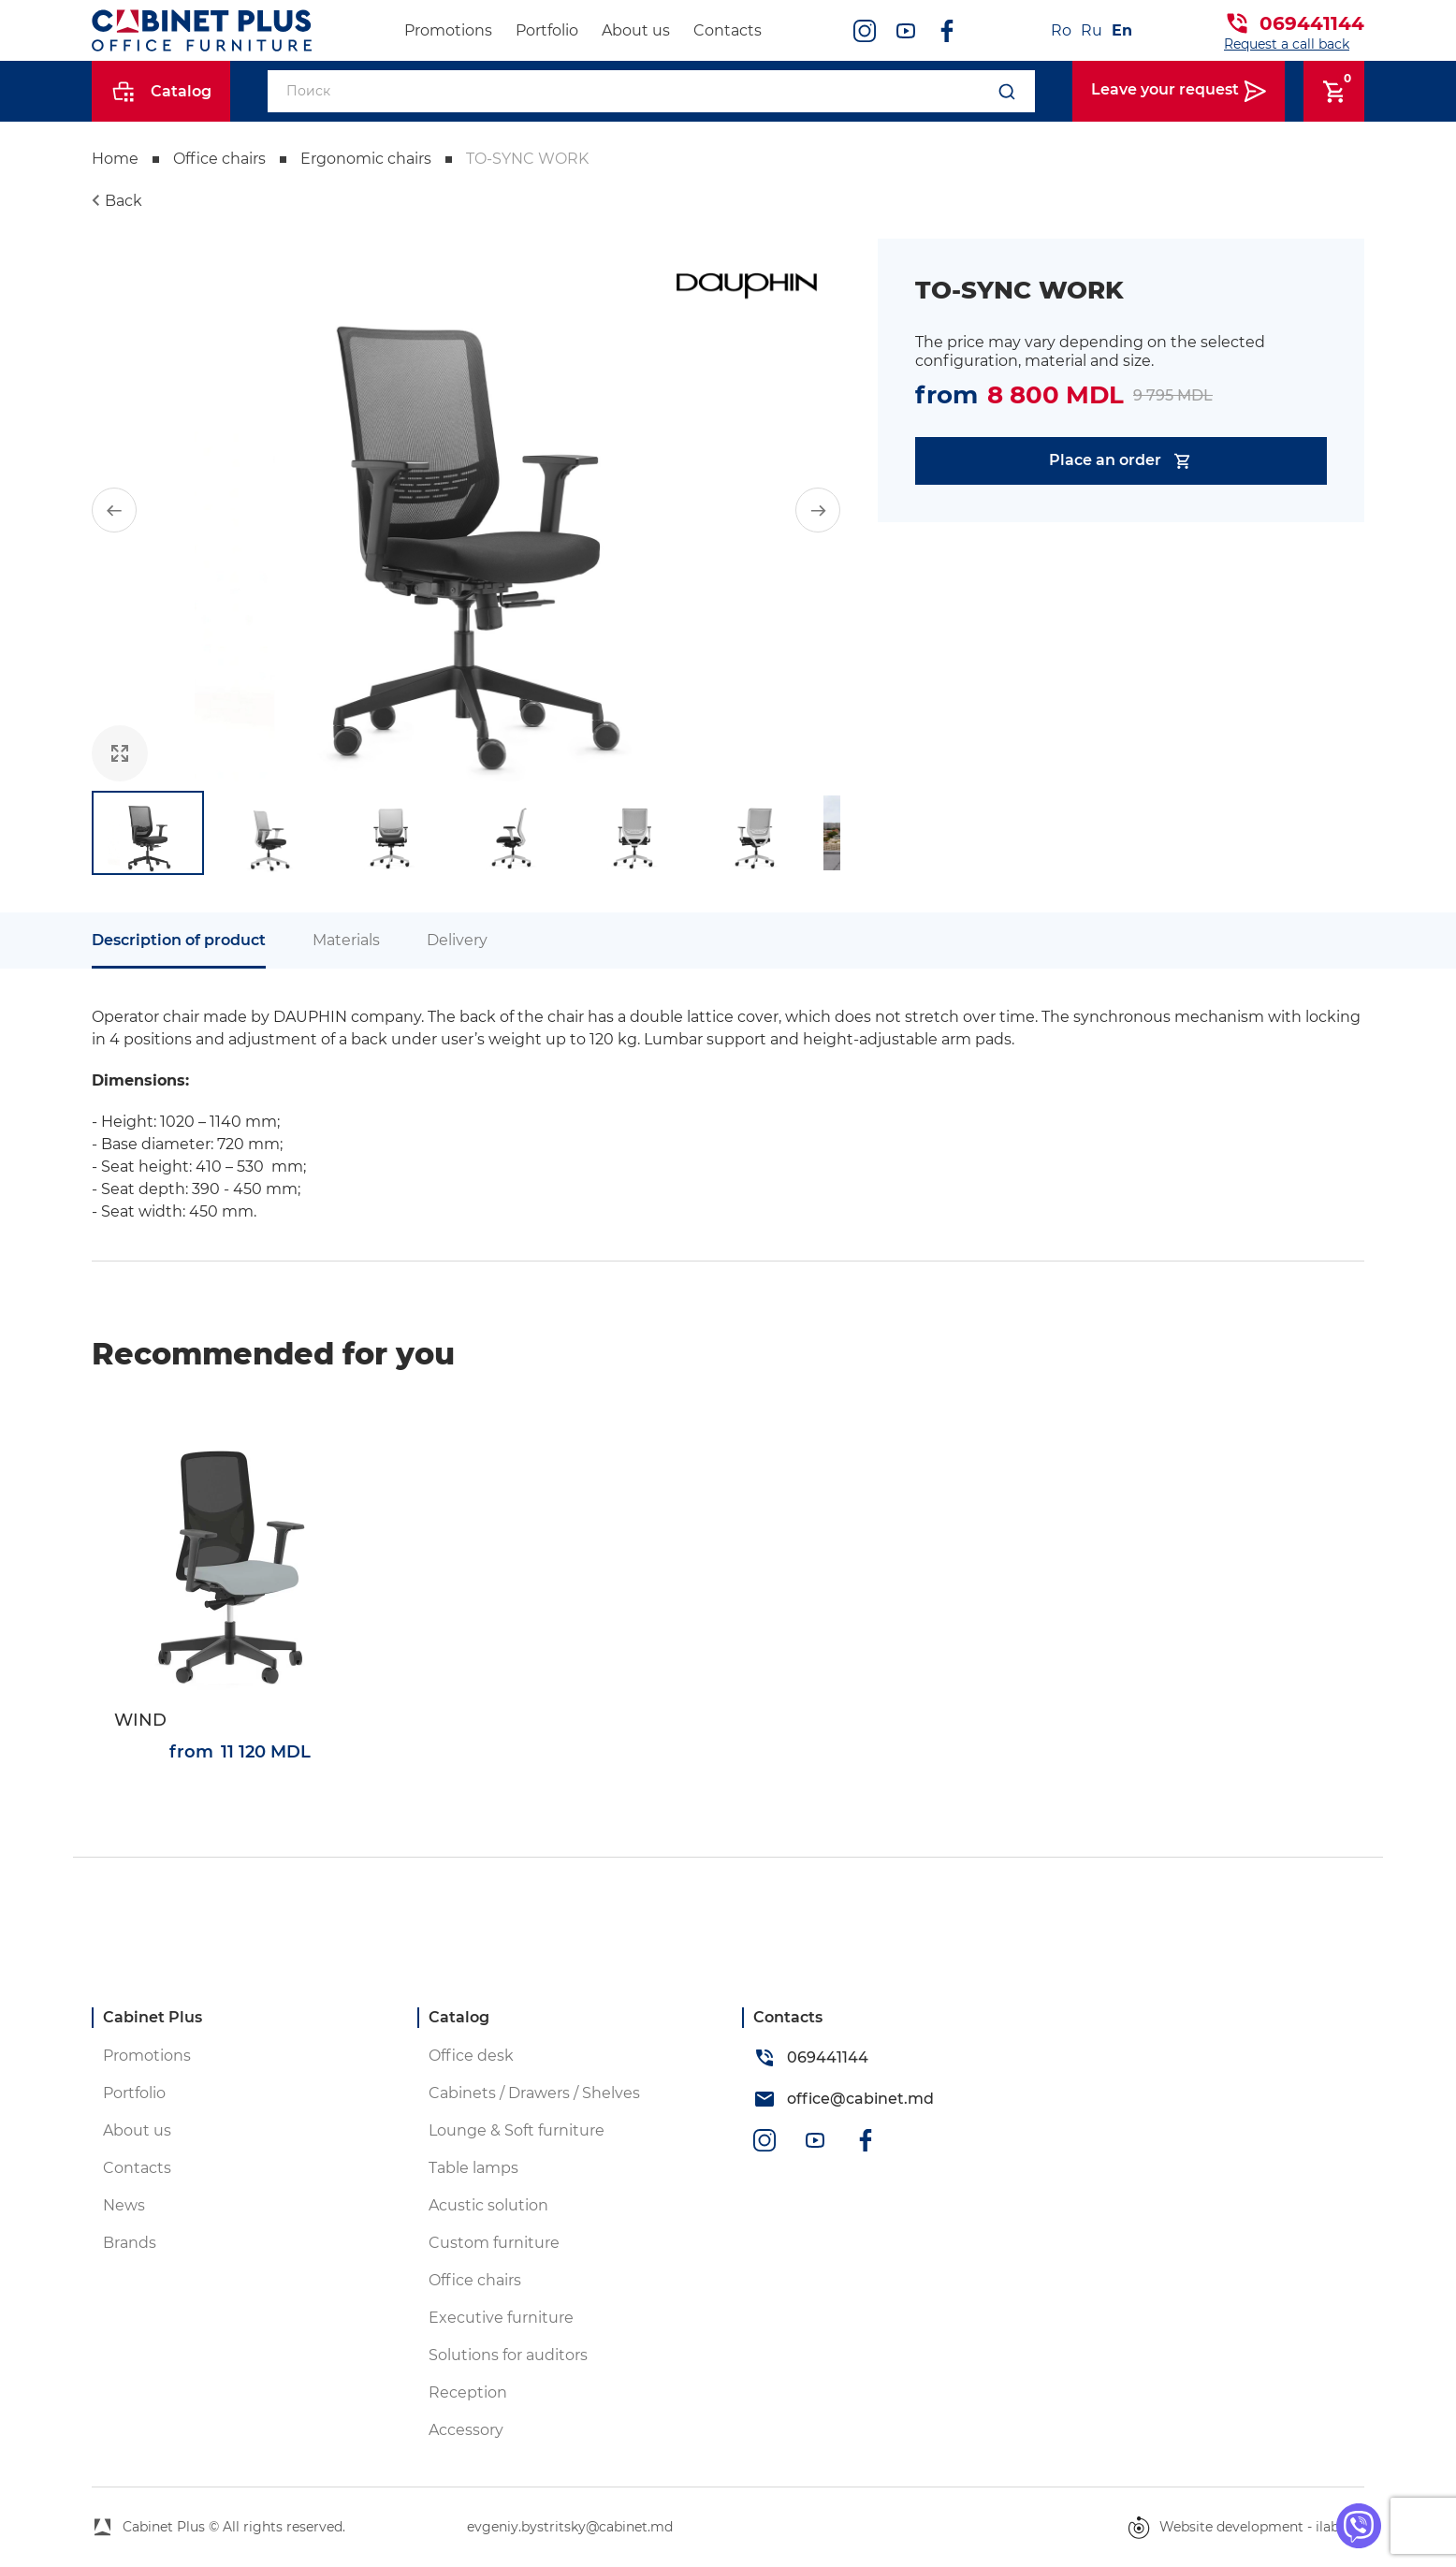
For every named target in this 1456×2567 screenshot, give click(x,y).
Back (123, 201)
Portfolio (547, 30)
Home (115, 159)
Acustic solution (488, 2205)
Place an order (1121, 461)
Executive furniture (501, 2317)
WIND (140, 1720)
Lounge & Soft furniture (516, 2130)
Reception (468, 2392)
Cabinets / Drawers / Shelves (534, 2093)
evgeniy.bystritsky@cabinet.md (570, 2526)
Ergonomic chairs (365, 159)
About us (636, 30)
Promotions (448, 30)
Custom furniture (494, 2243)
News (124, 2205)
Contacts (727, 30)
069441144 (1311, 23)
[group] (466, 510)
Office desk (471, 2055)
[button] (114, 510)
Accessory (466, 2430)
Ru (1091, 30)
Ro (1061, 30)
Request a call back (1286, 44)
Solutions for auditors (508, 2355)
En (1122, 30)
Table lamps (473, 2168)
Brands (129, 2243)
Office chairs (219, 159)
